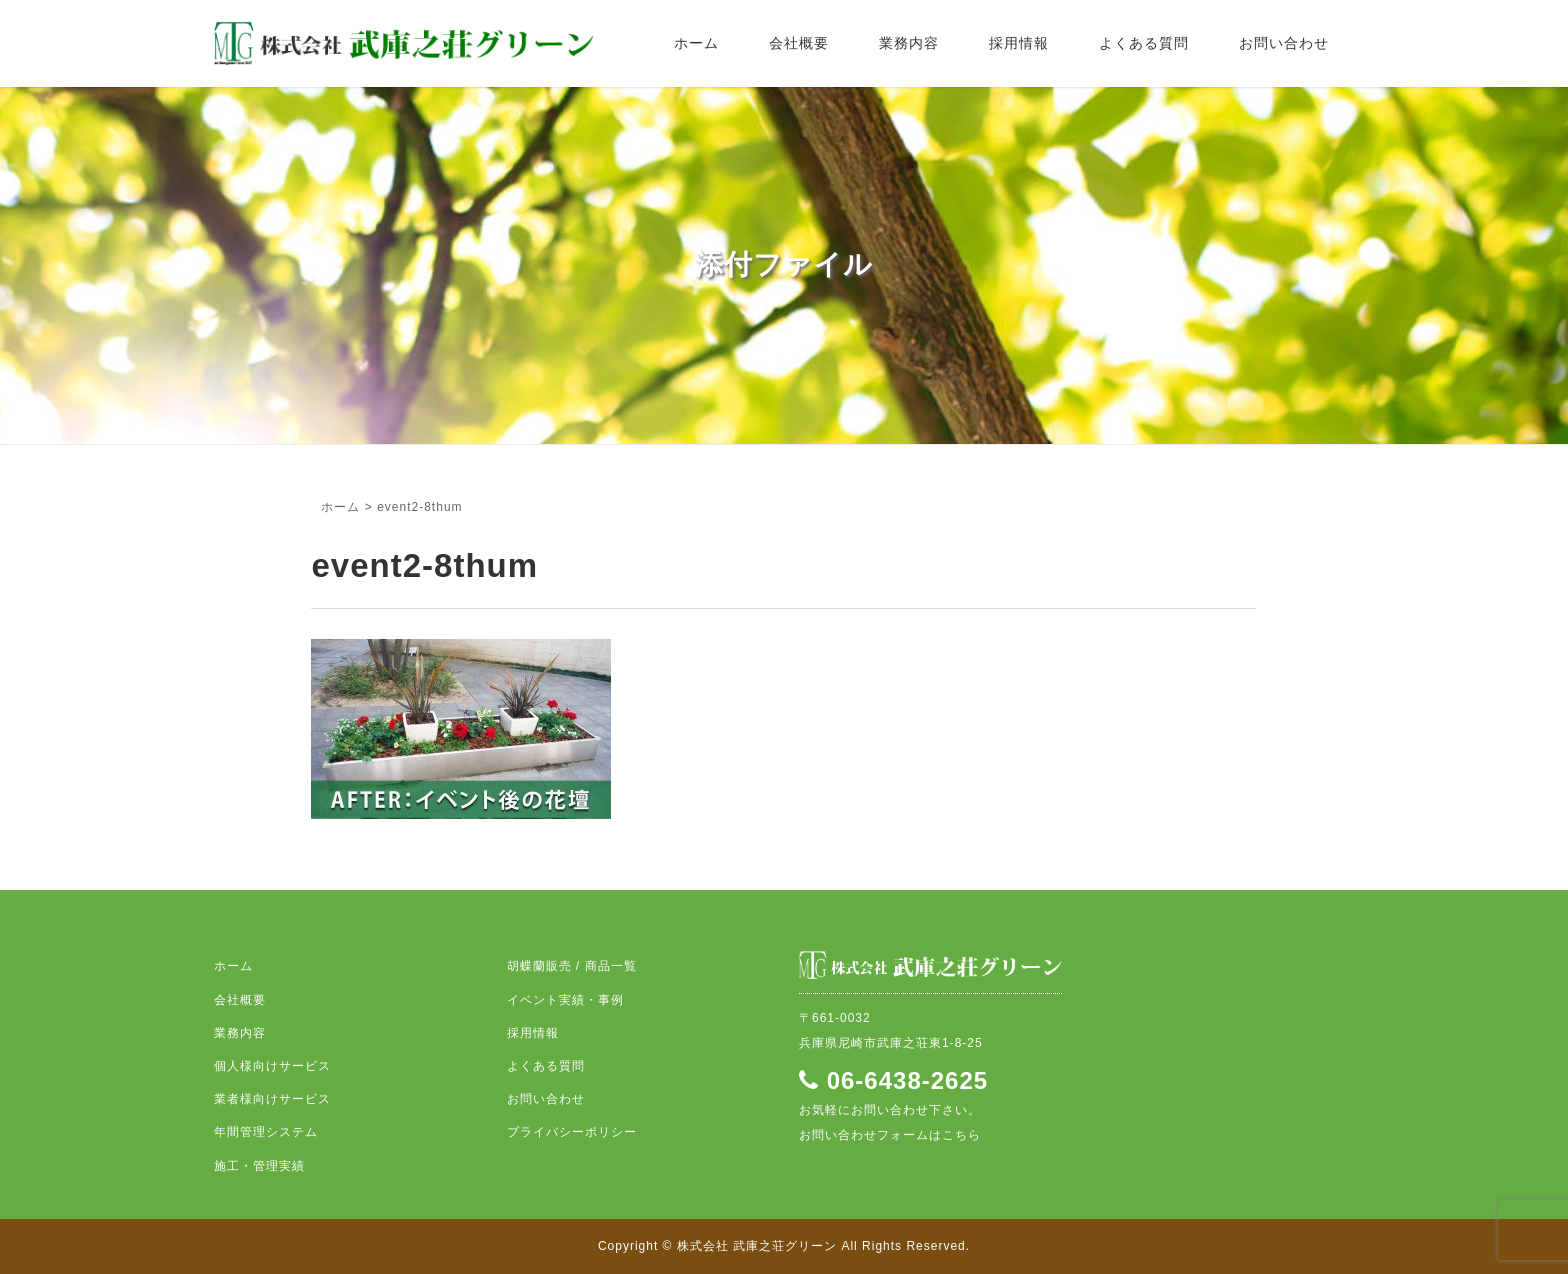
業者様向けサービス (272, 1099)
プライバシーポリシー (572, 1132)
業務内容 (909, 43)
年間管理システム (266, 1132)
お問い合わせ (1284, 43)
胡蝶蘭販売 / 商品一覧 (572, 966)
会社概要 (799, 43)
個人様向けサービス (272, 1066)
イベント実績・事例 (565, 1000)
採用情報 (1019, 43)
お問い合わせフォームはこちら (890, 1135)
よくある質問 (1144, 43)
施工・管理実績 (259, 1166)
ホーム (696, 43)
